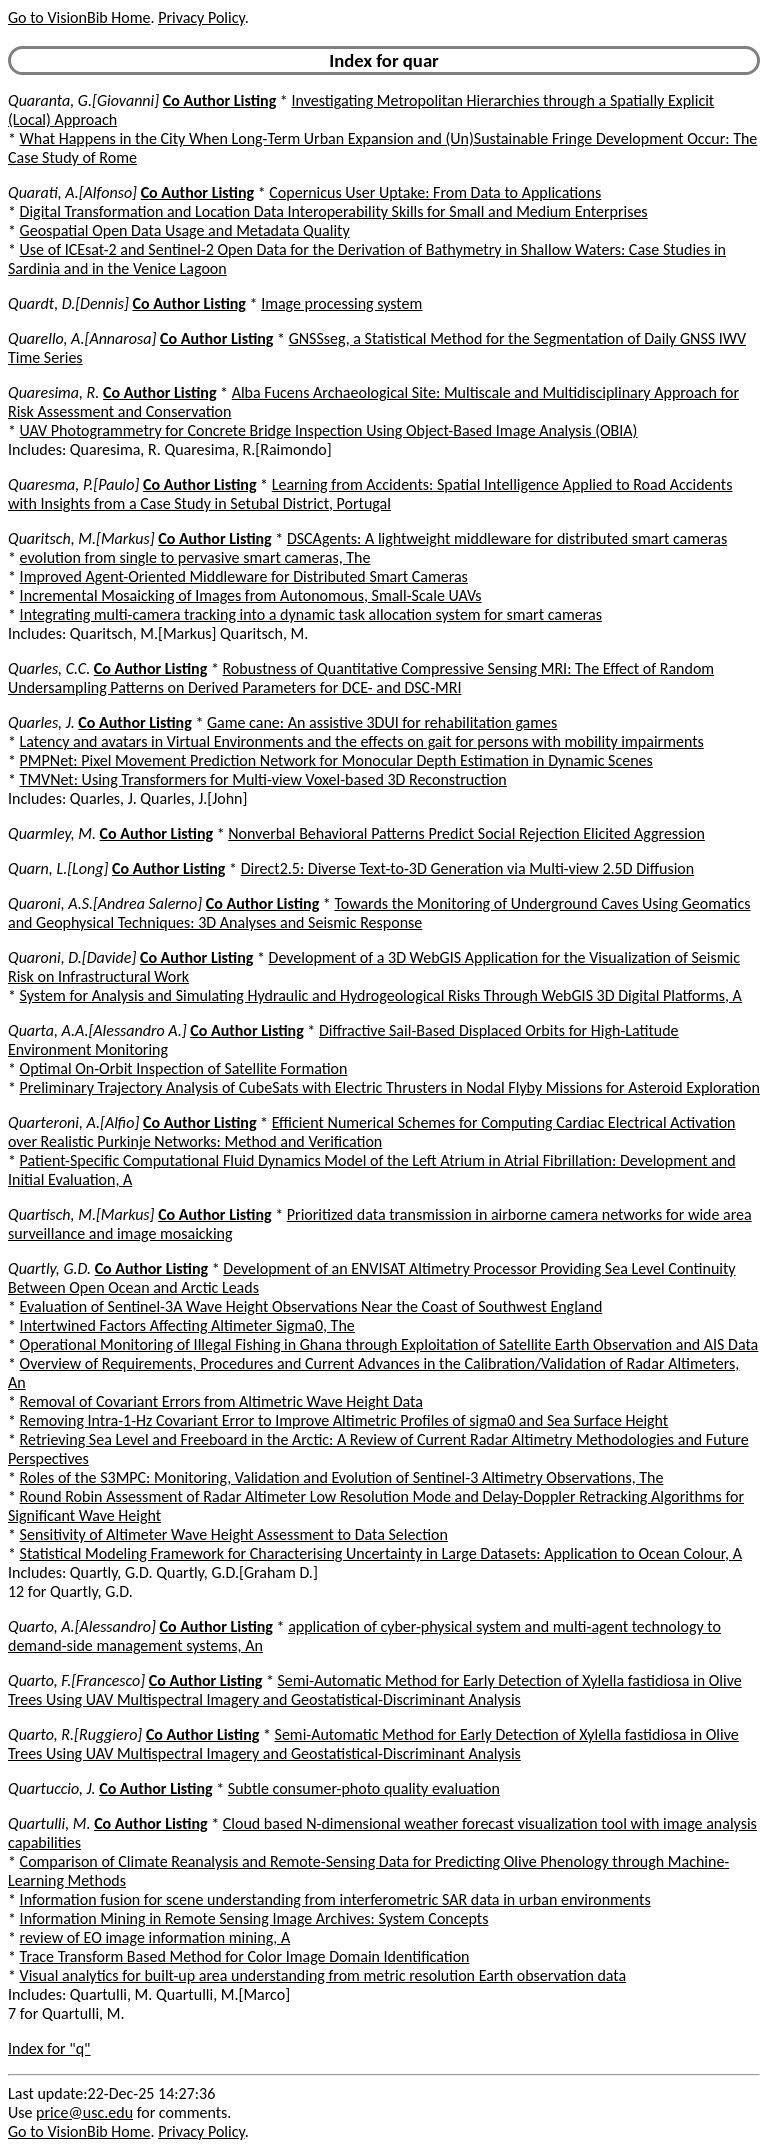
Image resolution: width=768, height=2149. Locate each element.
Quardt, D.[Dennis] (68, 303)
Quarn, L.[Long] (58, 868)
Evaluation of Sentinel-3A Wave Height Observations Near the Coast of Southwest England (311, 1306)
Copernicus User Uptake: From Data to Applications (435, 192)
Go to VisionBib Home (79, 17)
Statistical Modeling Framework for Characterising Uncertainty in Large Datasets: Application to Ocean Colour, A (381, 1553)
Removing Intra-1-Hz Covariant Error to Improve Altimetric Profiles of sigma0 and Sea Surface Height (344, 1420)
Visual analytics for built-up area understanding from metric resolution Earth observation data (323, 1975)
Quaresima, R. (53, 392)
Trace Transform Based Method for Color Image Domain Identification (245, 1956)
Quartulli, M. (49, 1823)
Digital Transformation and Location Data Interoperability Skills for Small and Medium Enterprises (334, 211)
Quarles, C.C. (49, 668)
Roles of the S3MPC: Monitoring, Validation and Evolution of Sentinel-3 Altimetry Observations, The (342, 1477)
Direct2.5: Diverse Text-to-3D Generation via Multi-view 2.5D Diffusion (468, 868)
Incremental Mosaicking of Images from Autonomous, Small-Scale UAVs (251, 595)
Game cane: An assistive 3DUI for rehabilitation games (382, 722)
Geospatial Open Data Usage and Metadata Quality (185, 230)
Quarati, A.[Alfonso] (72, 192)
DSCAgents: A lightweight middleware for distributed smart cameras (507, 538)
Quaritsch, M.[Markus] (81, 538)
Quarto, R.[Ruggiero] (75, 1734)
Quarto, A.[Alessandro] (82, 1626)
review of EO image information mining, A (155, 1937)
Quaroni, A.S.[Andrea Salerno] (105, 903)
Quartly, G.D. (49, 1268)
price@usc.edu (84, 2112)
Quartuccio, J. (52, 1788)
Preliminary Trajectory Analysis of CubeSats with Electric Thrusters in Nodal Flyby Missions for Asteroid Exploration (390, 1087)
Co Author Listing (219, 100)
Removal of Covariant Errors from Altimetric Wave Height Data (221, 1401)
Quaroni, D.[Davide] (72, 957)
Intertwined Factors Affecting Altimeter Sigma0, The (187, 1325)
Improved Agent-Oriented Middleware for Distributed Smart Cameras (244, 576)
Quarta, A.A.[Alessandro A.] (97, 1030)
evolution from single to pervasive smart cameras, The (195, 557)
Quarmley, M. (52, 833)
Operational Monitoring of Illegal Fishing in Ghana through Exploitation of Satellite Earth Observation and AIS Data (389, 1344)
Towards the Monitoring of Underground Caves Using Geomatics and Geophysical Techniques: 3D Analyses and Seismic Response (379, 913)
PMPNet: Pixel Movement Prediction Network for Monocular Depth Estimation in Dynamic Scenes (336, 760)
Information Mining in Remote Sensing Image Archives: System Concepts (254, 1918)
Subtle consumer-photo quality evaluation (364, 1788)
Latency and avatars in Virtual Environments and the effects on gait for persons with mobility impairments (362, 741)
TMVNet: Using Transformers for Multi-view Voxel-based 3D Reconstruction (263, 779)
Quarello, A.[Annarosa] (82, 338)
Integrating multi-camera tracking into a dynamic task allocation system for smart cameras (311, 614)
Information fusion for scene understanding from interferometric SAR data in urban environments (335, 1899)
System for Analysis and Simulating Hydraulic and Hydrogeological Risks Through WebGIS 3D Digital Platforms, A (381, 995)
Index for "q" (49, 2048)
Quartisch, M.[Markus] (81, 1214)
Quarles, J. (41, 722)
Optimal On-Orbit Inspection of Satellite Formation (184, 1068)
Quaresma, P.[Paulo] (73, 484)
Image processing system (341, 303)
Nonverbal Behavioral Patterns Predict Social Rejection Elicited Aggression (466, 833)
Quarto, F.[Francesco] (76, 1680)
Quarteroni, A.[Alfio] (73, 1122)
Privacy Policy (201, 17)
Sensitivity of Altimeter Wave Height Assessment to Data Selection (234, 1534)
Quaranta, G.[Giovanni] (83, 100)
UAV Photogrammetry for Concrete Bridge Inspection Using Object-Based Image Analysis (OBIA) (329, 430)
